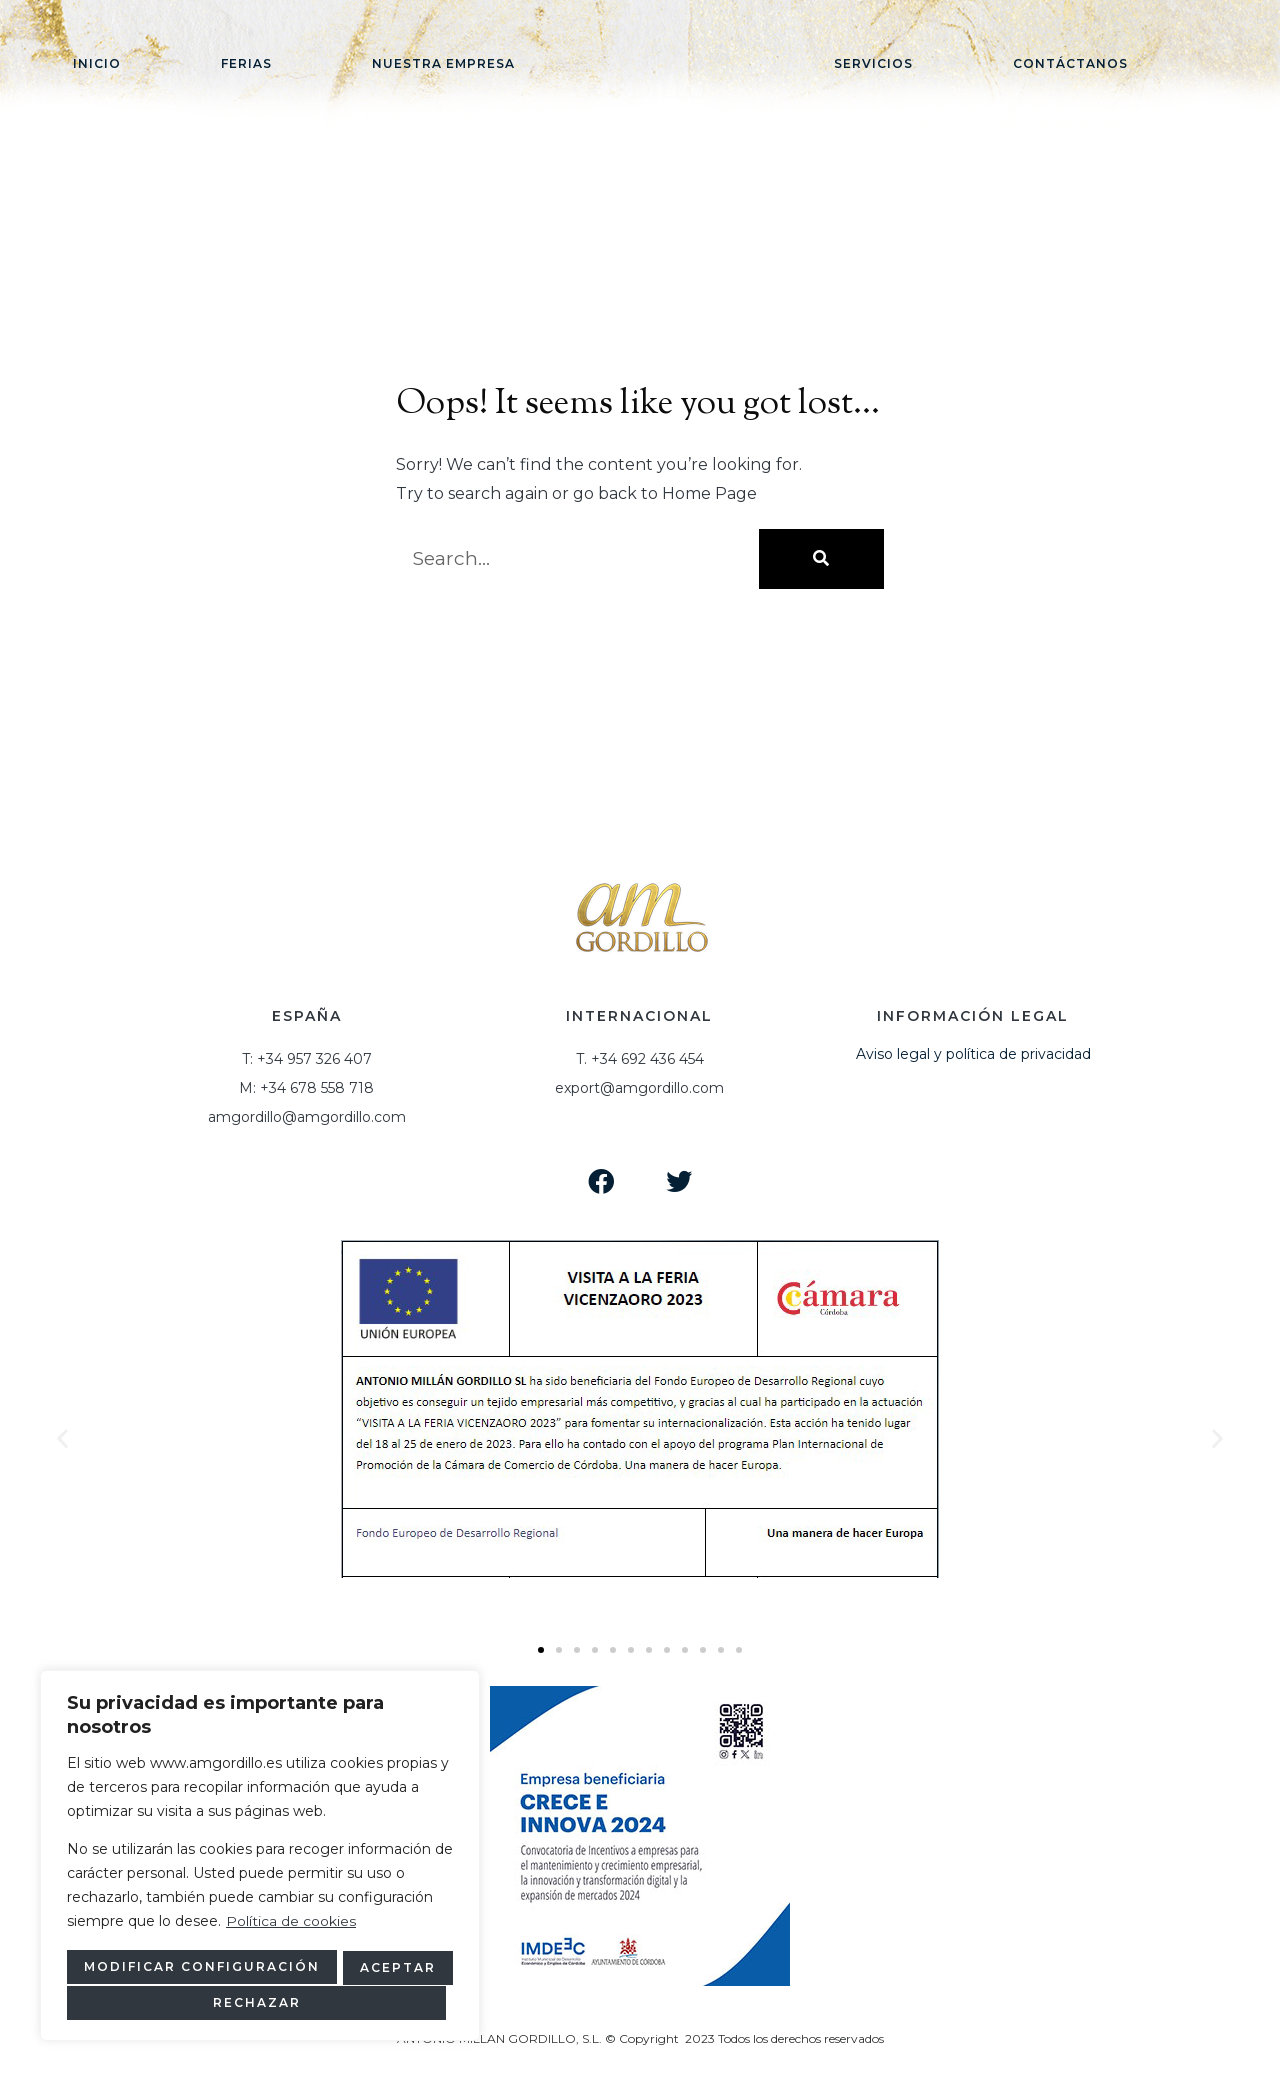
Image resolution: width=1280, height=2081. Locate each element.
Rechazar (390, 1968)
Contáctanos (1070, 63)
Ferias (246, 63)
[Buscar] (821, 559)
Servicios (873, 63)
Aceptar (260, 2002)
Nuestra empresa (443, 63)
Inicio (97, 63)
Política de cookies (291, 1924)
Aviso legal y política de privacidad (973, 1054)
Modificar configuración (197, 1968)
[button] (541, 1650)
